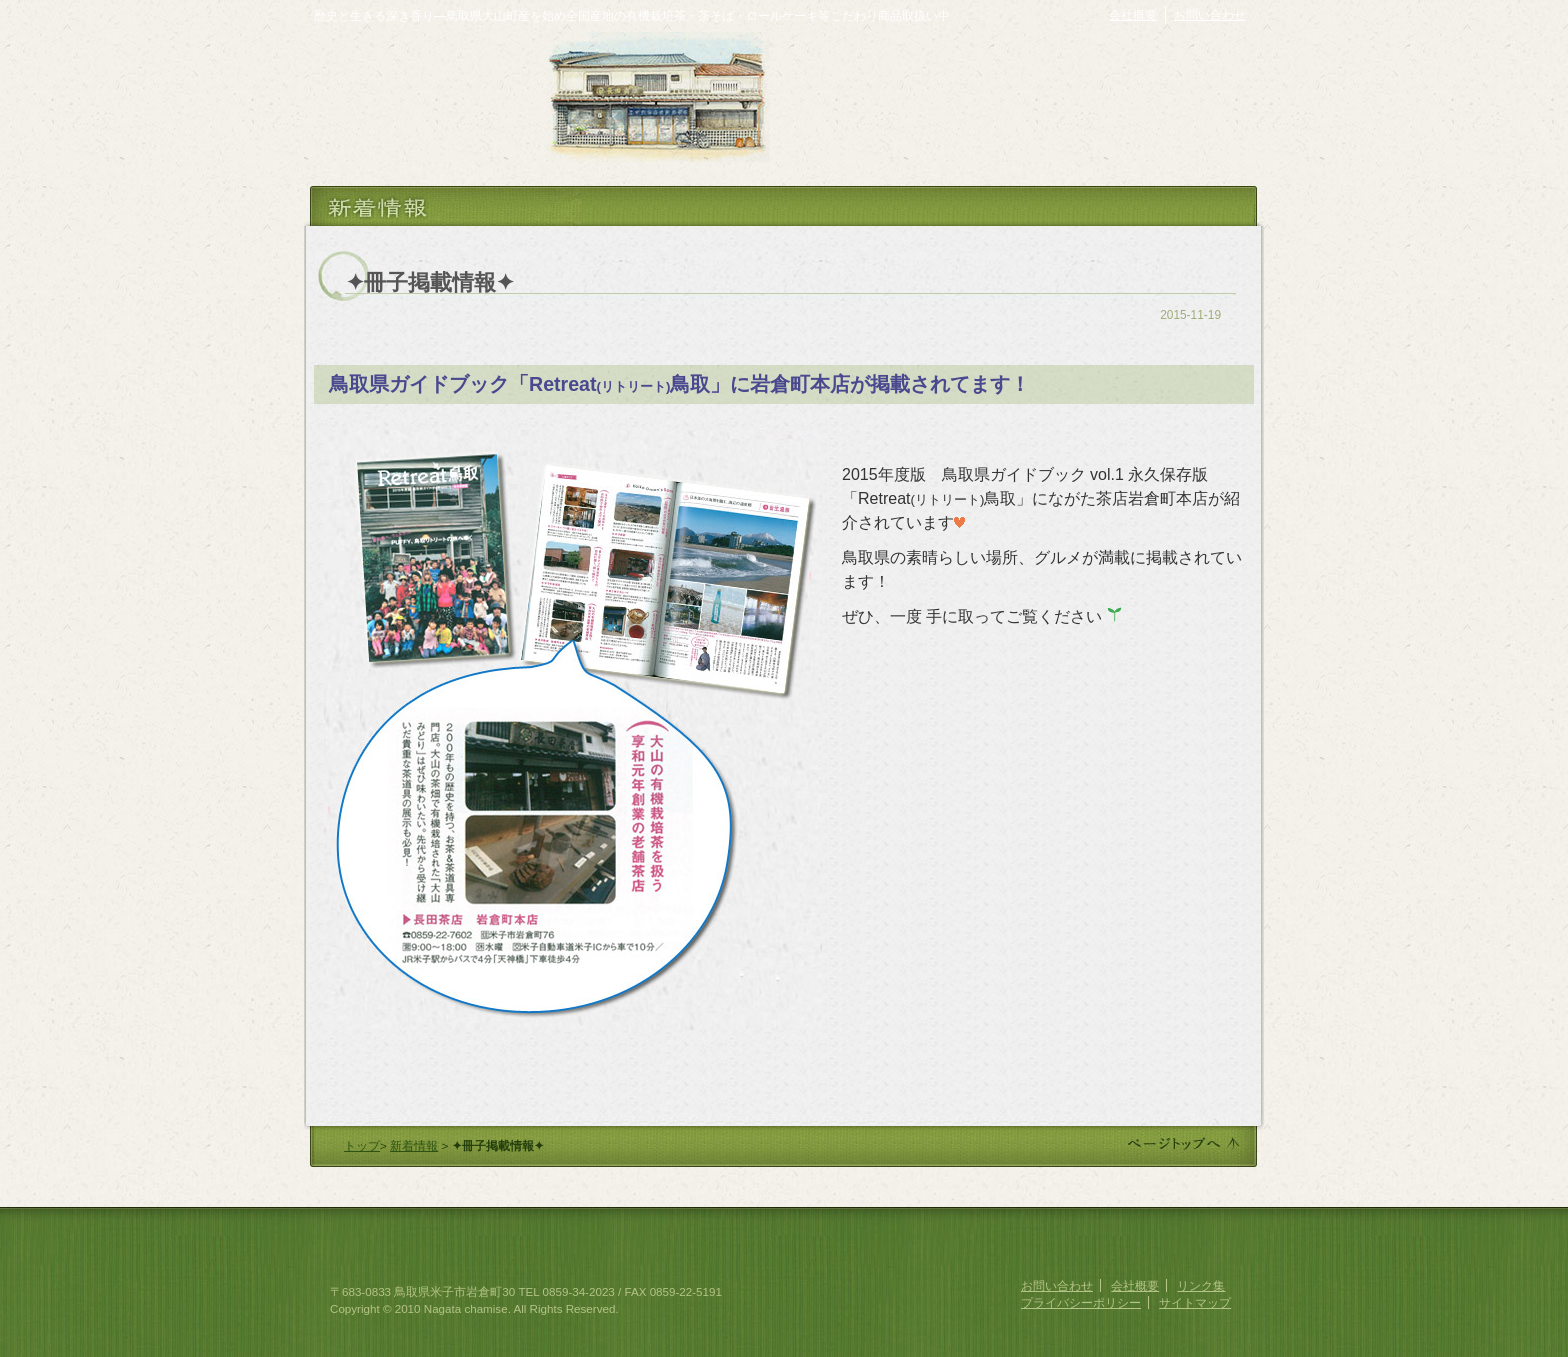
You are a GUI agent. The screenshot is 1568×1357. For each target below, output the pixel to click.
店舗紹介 (911, 146)
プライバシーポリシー (1081, 1302)
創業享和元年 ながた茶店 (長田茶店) (415, 1245)
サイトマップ (1195, 1302)
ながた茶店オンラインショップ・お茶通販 (1064, 62)
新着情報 (414, 1145)
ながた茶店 (424, 97)
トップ (362, 1145)
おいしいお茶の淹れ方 (1159, 111)
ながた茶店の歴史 (856, 111)
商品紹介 (818, 146)
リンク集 (1201, 1285)
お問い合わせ (1210, 15)
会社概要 (1133, 15)
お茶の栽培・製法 (996, 111)
